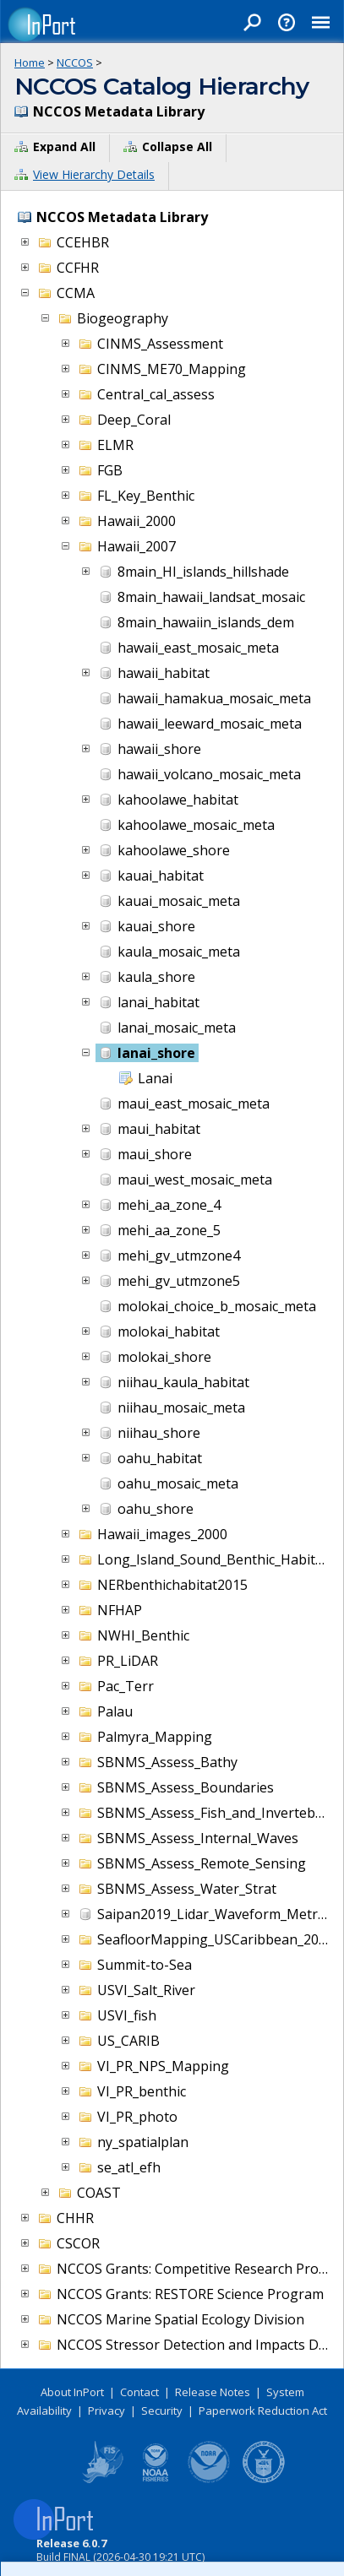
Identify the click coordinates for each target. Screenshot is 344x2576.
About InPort (72, 2392)
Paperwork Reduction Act (263, 2410)
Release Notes (212, 2392)
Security (162, 2410)
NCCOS (75, 62)
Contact (139, 2392)
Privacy (106, 2410)
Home (29, 62)
